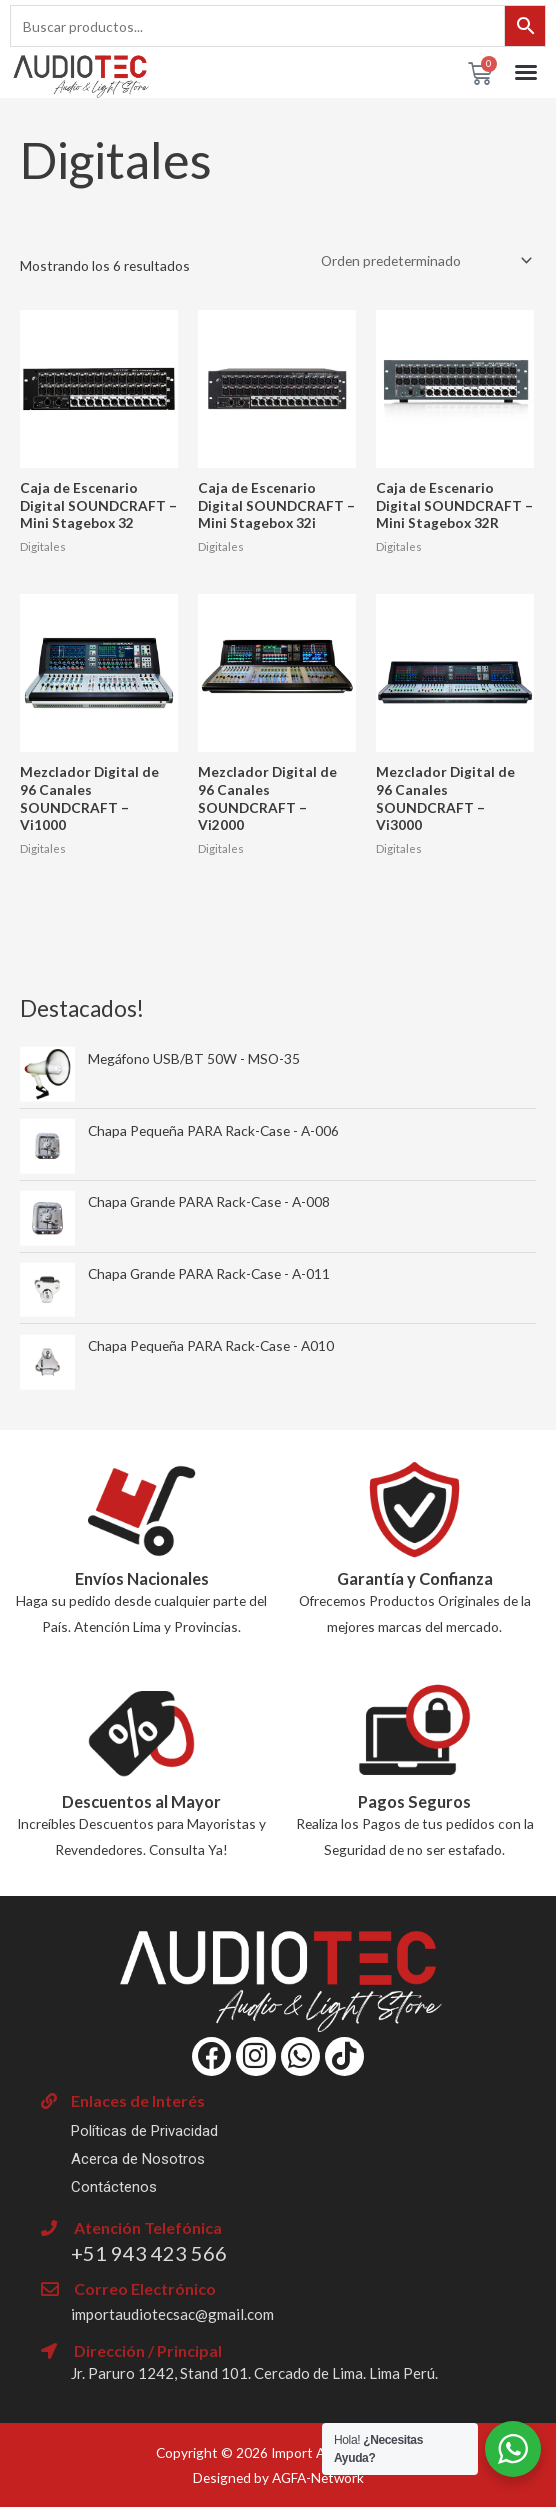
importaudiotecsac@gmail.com (172, 2314)
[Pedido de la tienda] (423, 260)
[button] (526, 72)
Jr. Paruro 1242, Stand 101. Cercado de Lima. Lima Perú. (254, 2373)
